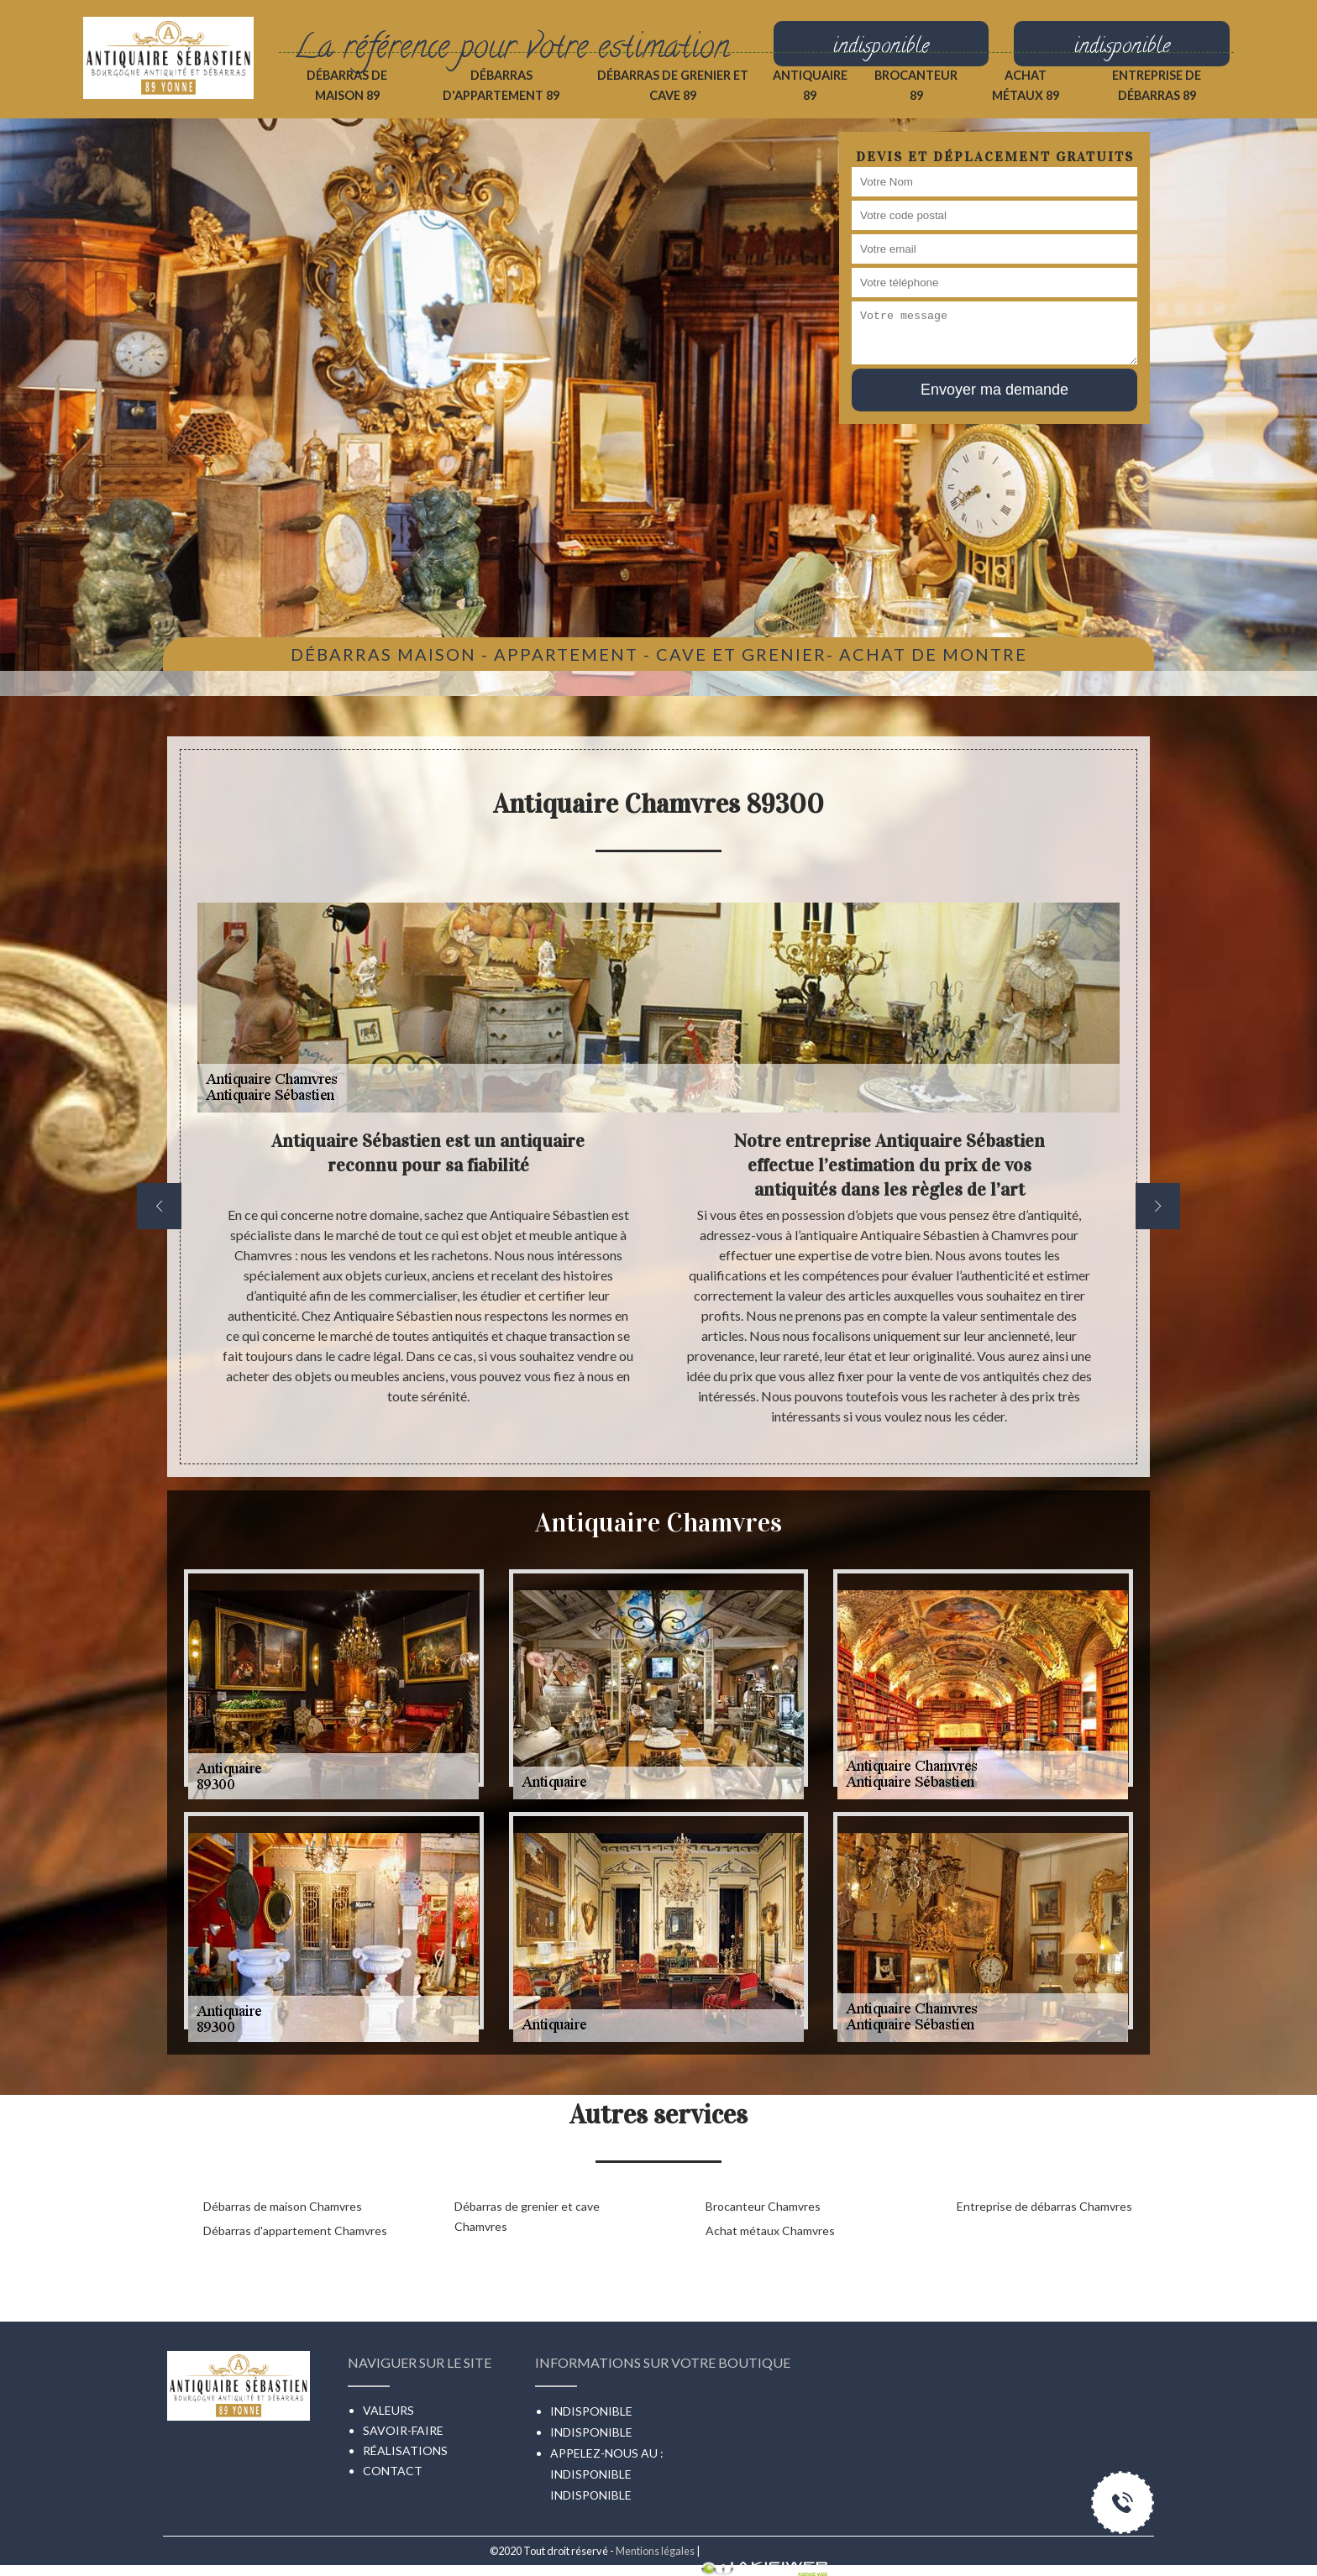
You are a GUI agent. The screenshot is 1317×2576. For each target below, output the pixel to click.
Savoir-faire (403, 2430)
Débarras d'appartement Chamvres (295, 2230)
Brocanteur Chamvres (763, 2206)
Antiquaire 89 (810, 85)
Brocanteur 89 (916, 85)
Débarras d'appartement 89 (501, 85)
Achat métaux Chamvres (770, 2230)
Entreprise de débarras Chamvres (1044, 2206)
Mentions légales (655, 2551)
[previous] (159, 1206)
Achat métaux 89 (1025, 85)
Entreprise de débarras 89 (1156, 85)
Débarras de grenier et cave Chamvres (527, 2216)
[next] (1158, 1206)
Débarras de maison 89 (347, 85)
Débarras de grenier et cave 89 (672, 85)
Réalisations (405, 2450)
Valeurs (388, 2410)
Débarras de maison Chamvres (282, 2206)
